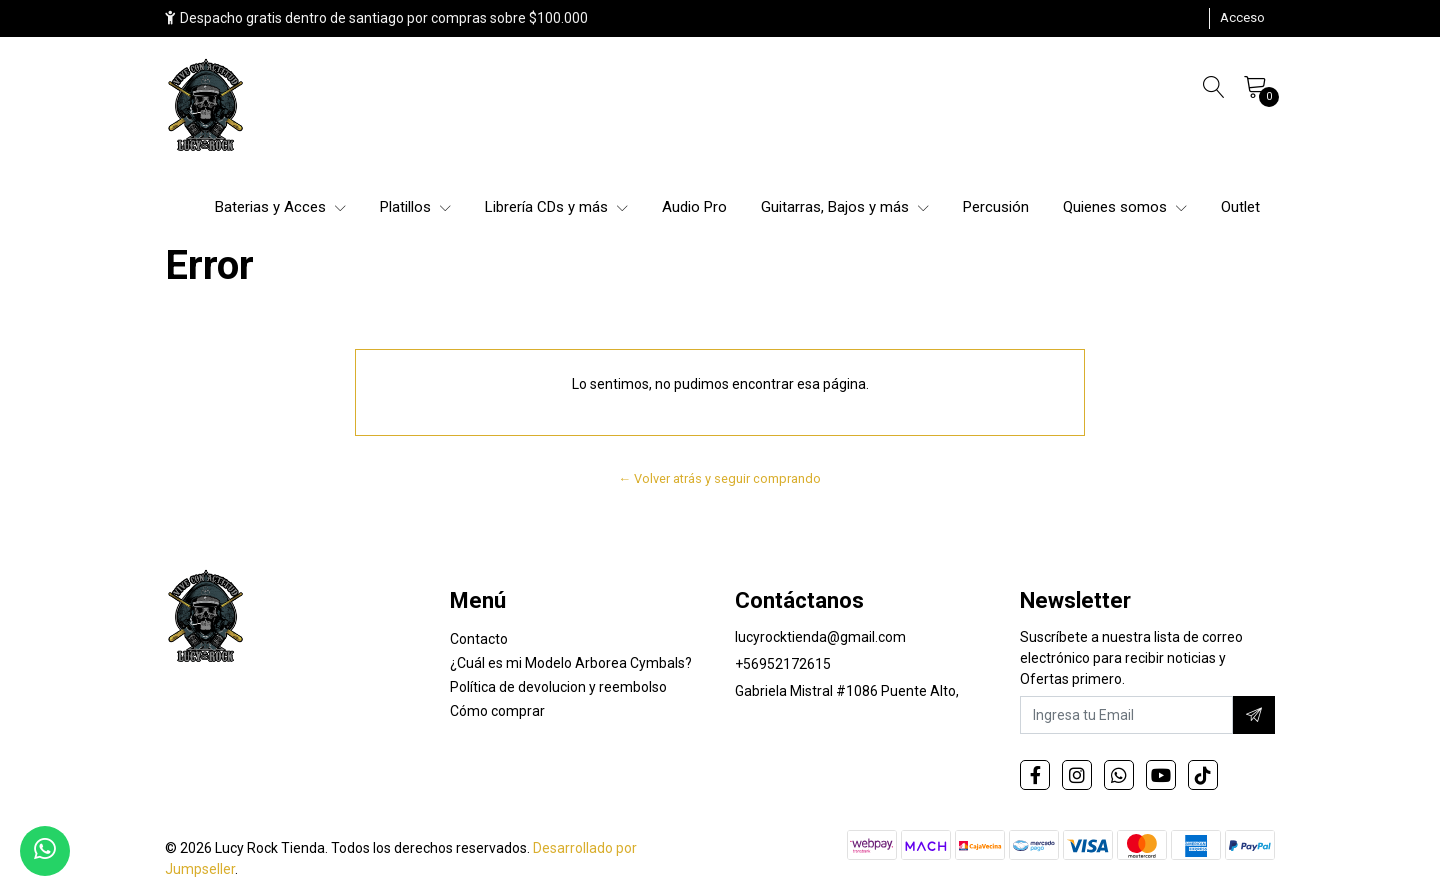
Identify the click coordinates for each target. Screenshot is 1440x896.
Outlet (1240, 207)
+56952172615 (783, 664)
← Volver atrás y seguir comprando (720, 478)
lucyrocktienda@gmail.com (820, 637)
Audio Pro (694, 207)
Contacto (479, 639)
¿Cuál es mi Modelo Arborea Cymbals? (571, 663)
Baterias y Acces (280, 207)
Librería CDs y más (556, 207)
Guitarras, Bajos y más (845, 207)
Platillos (415, 207)
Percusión (996, 207)
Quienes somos (1125, 207)
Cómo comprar (497, 711)
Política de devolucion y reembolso (558, 687)
